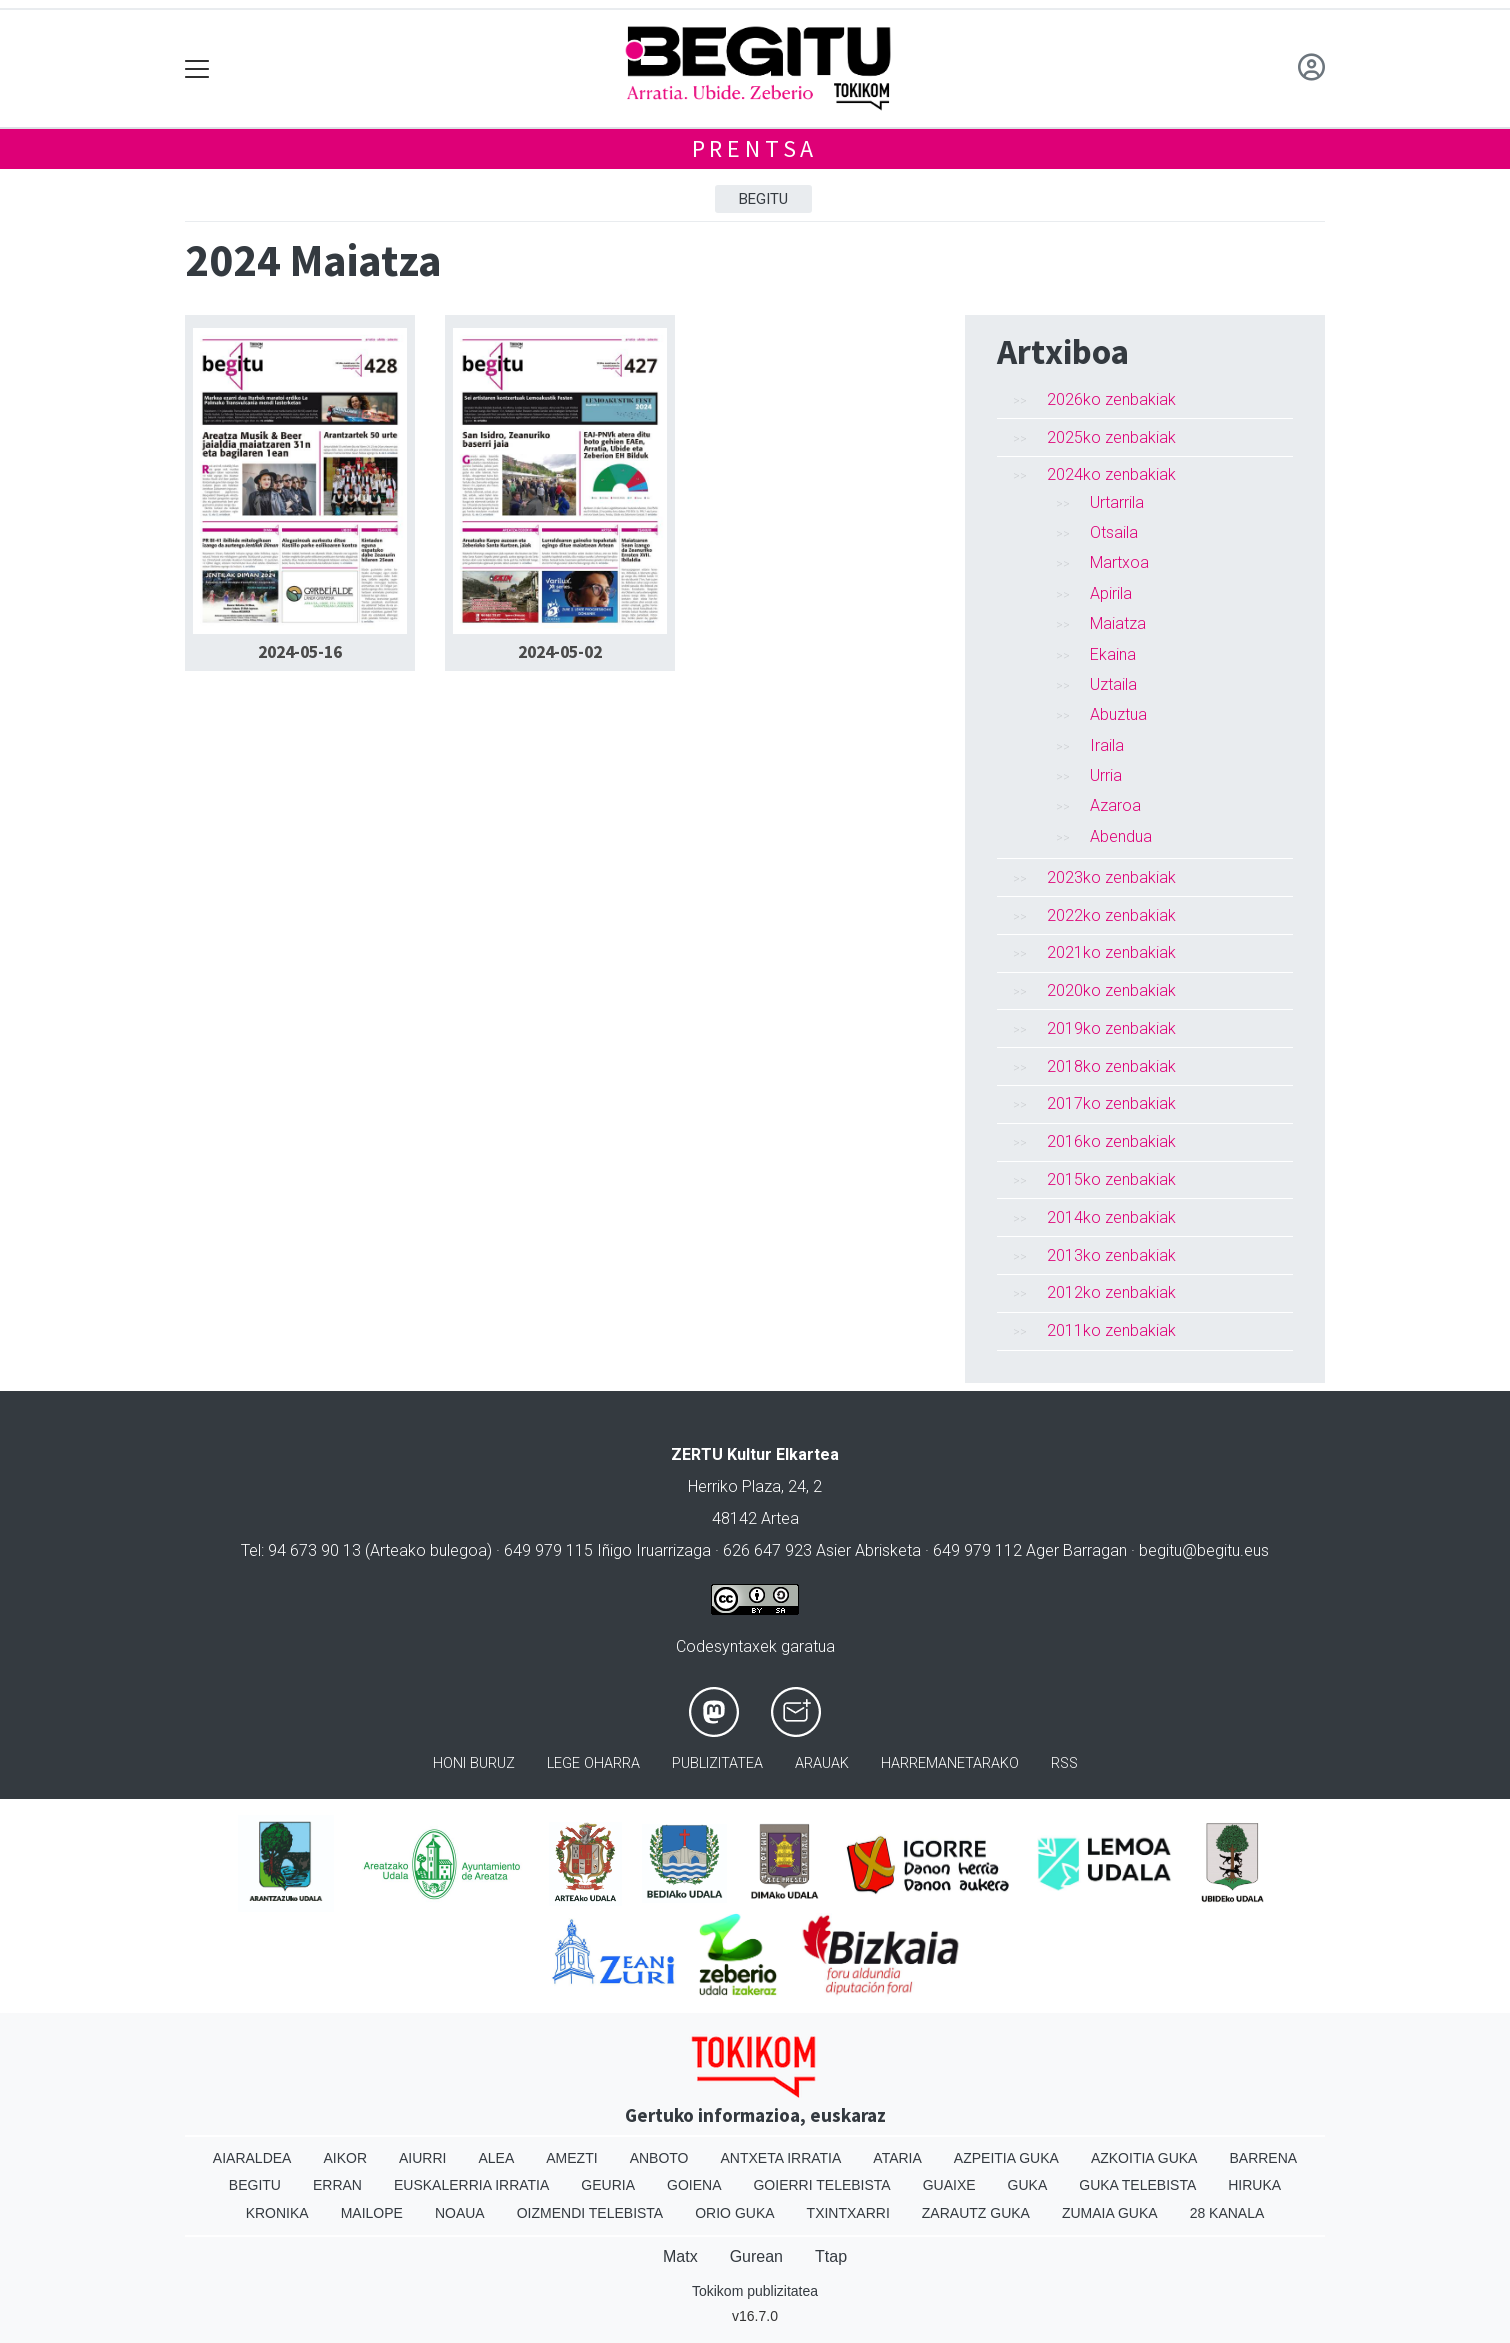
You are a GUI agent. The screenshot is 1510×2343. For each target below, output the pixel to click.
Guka (1028, 2185)
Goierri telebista (821, 2185)
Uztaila (1113, 684)
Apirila (1111, 593)
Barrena (1263, 2158)
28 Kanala (1227, 2213)
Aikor (345, 2158)
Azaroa (1115, 805)
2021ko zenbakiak (1111, 952)
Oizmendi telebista (590, 2213)
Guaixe (949, 2185)
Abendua (1121, 836)
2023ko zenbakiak (1111, 877)
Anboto (659, 2158)
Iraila (1107, 745)
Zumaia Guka (1110, 2213)
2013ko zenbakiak (1111, 1255)
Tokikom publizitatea (755, 2291)
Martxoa (1119, 562)
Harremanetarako (950, 1763)
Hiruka (1254, 2185)
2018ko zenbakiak (1111, 1066)
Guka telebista (1137, 2185)
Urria (1106, 775)
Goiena (694, 2185)
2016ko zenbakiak (1111, 1141)
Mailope (372, 2213)
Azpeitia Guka (1006, 2158)
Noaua (460, 2213)
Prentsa (755, 148)
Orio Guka (734, 2213)
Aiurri (422, 2158)
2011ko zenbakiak (1111, 1330)
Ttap (831, 2256)
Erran (337, 2185)
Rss (1064, 1763)
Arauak (822, 1763)
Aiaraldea (252, 2158)
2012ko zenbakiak (1111, 1292)
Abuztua (1118, 714)
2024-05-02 (560, 652)
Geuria (608, 2185)
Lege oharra (593, 1763)
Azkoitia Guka (1144, 2158)
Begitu (763, 199)
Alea (496, 2158)
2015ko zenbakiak (1111, 1179)
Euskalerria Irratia (471, 2185)
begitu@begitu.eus (1204, 1550)
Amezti (571, 2158)
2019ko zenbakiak (1111, 1028)
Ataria (897, 2158)
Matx (680, 2256)
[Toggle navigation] (197, 68)
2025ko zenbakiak (1111, 437)
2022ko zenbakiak (1111, 915)
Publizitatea (717, 1763)
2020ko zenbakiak (1111, 990)
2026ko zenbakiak (1111, 399)
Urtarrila (1117, 502)
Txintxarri (848, 2213)
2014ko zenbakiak (1111, 1217)
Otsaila (1114, 532)
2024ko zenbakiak (1111, 474)
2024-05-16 (300, 652)
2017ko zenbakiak (1111, 1103)
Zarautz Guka (976, 2213)
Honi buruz (474, 1763)
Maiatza (1118, 623)
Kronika (277, 2213)
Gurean (756, 2256)
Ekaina (1113, 654)
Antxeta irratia (781, 2158)
